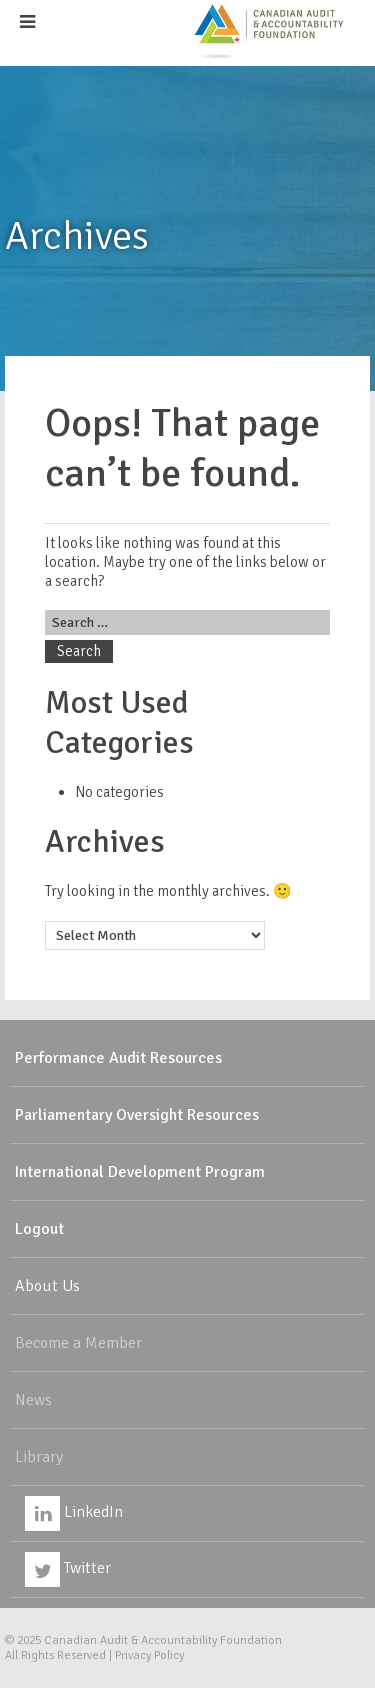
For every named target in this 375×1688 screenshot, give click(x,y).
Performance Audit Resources (118, 1058)
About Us (47, 1286)
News (33, 1400)
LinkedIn (74, 1512)
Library (39, 1457)
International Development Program (140, 1172)
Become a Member (78, 1343)
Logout (39, 1229)
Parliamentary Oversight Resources (137, 1115)
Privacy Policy (149, 1655)
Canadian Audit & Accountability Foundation (163, 1640)
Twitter (68, 1568)
